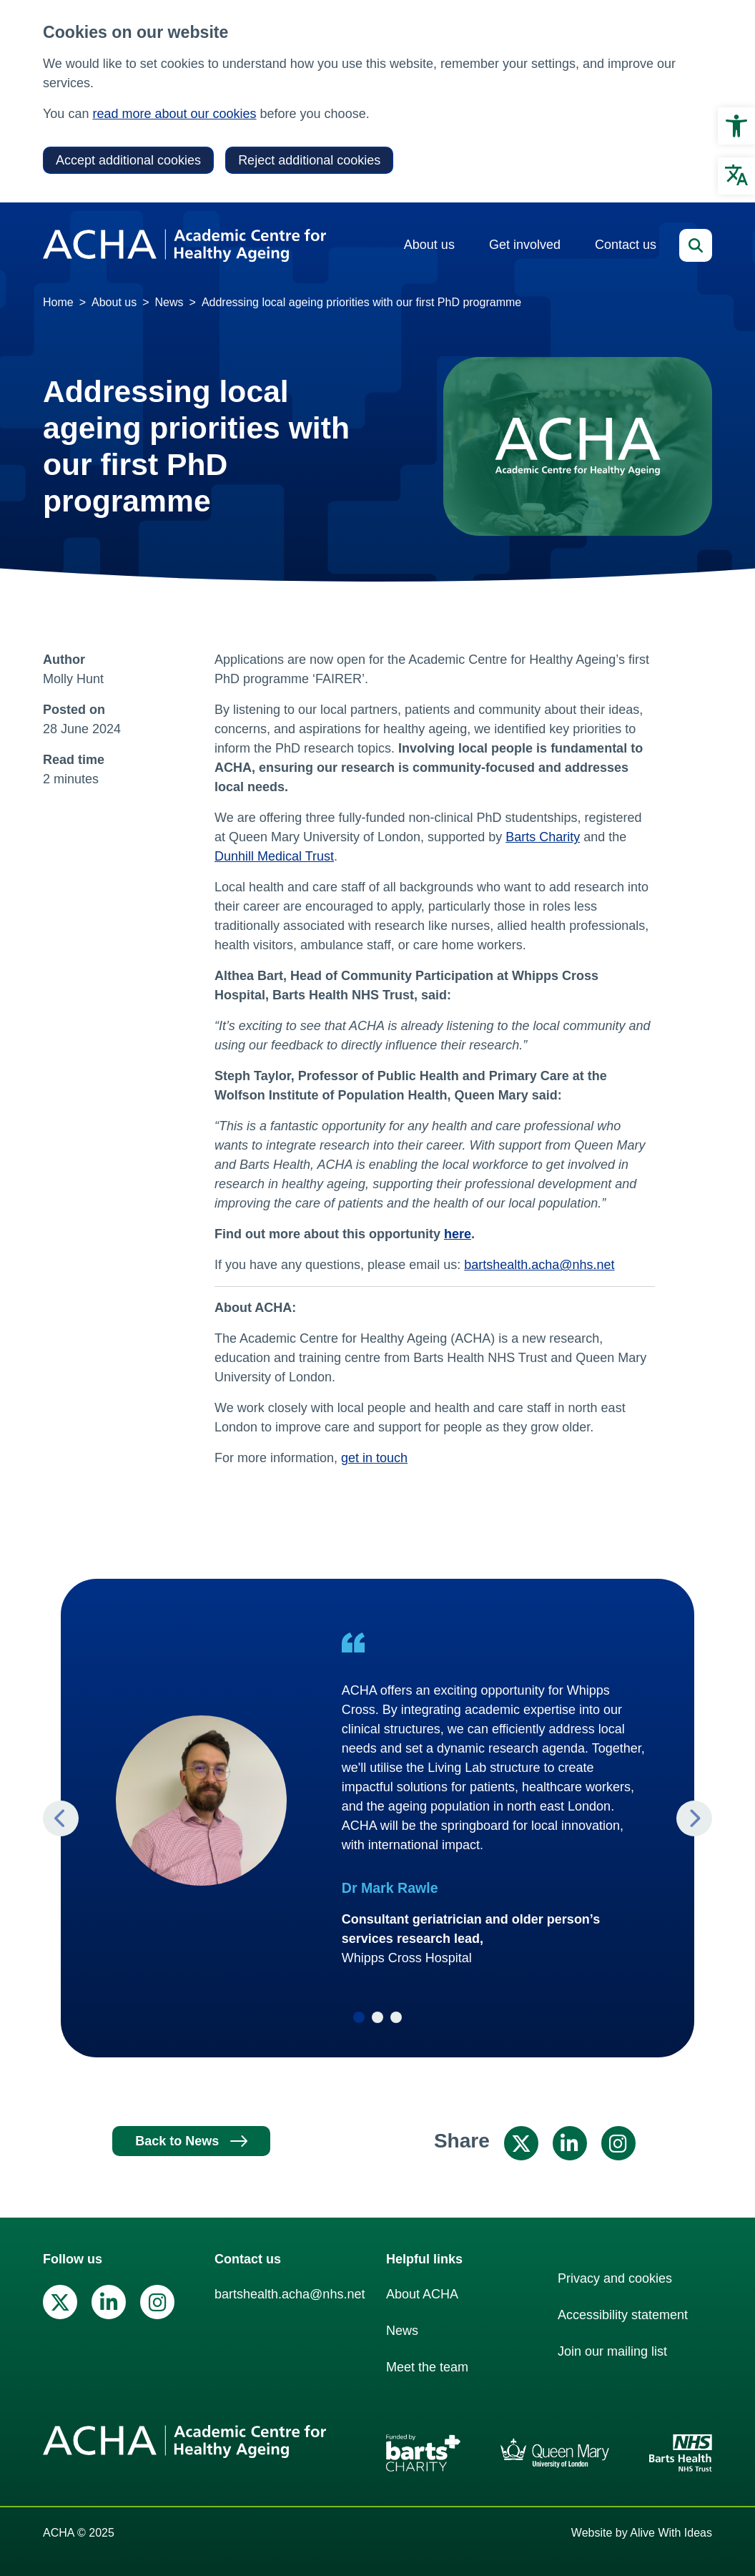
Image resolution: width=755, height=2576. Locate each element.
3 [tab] (396, 2017)
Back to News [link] (177, 2141)
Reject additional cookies (309, 160)
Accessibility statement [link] (623, 2315)
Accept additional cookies (128, 160)
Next (694, 1818)
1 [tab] (359, 2017)
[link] (736, 126)
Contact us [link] (625, 244)
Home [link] (58, 302)
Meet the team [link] (427, 2367)
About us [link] (429, 244)
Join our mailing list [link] (612, 2351)
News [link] (169, 302)
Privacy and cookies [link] (615, 2278)
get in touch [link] (374, 1458)
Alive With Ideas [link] (671, 2533)
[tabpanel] (377, 1800)
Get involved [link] (525, 244)
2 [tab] (377, 2017)
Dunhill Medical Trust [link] (274, 856)
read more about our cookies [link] (174, 114)
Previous (61, 1818)
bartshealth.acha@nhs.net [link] (539, 1265)
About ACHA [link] (422, 2294)
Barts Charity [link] (542, 837)
